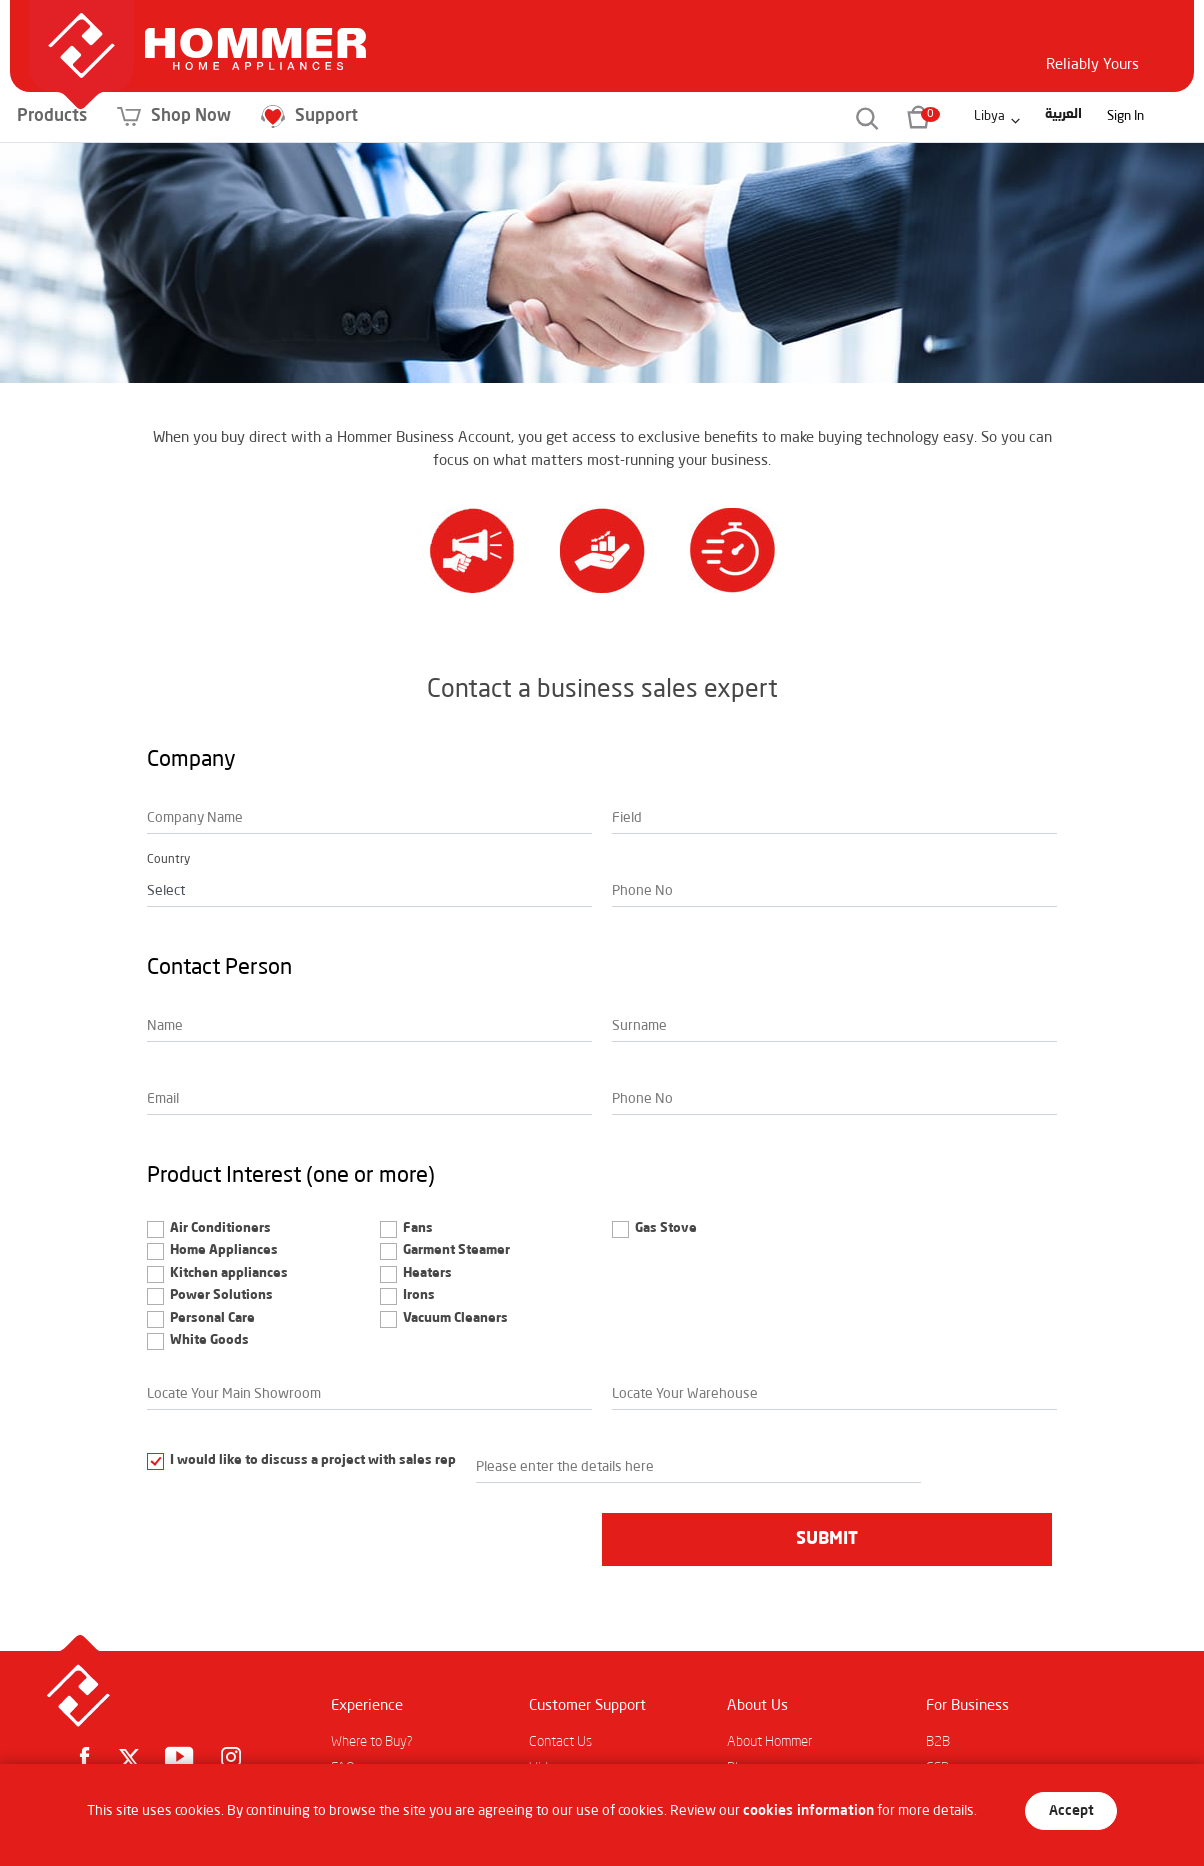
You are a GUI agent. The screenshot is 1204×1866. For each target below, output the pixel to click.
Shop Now (308, 117)
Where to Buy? (372, 1742)
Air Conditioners (220, 1228)
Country (168, 860)
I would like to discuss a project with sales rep (313, 1460)
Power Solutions (221, 1295)
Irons (419, 1295)
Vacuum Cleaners (455, 1318)
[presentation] (299, 1537)
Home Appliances (224, 1250)
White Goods (209, 1340)
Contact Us (560, 1742)
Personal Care (212, 1318)
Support (443, 117)
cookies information (808, 1811)
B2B (938, 1742)
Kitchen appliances (229, 1273)
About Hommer (769, 1742)
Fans (418, 1228)
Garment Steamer (456, 1250)
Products (186, 116)
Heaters (427, 1273)
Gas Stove (666, 1228)
